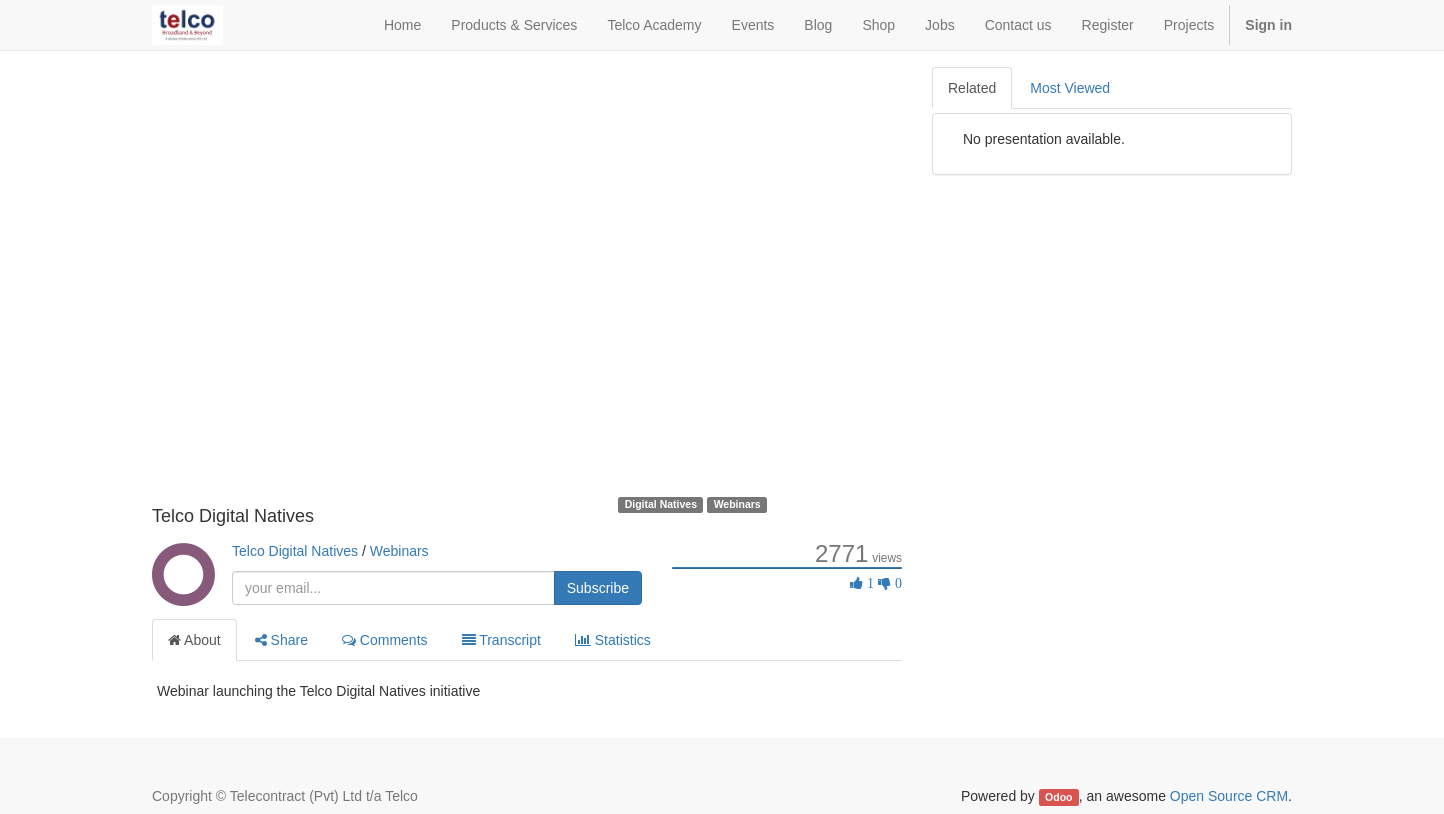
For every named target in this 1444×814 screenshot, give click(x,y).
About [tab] (194, 640)
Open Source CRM (1229, 796)
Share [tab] (281, 640)
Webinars (737, 504)
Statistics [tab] (613, 640)
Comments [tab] (385, 640)
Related (972, 88)
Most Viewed (1070, 88)
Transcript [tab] (501, 640)
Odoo (1058, 797)
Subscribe (598, 588)
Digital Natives (661, 504)
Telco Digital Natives (295, 551)
